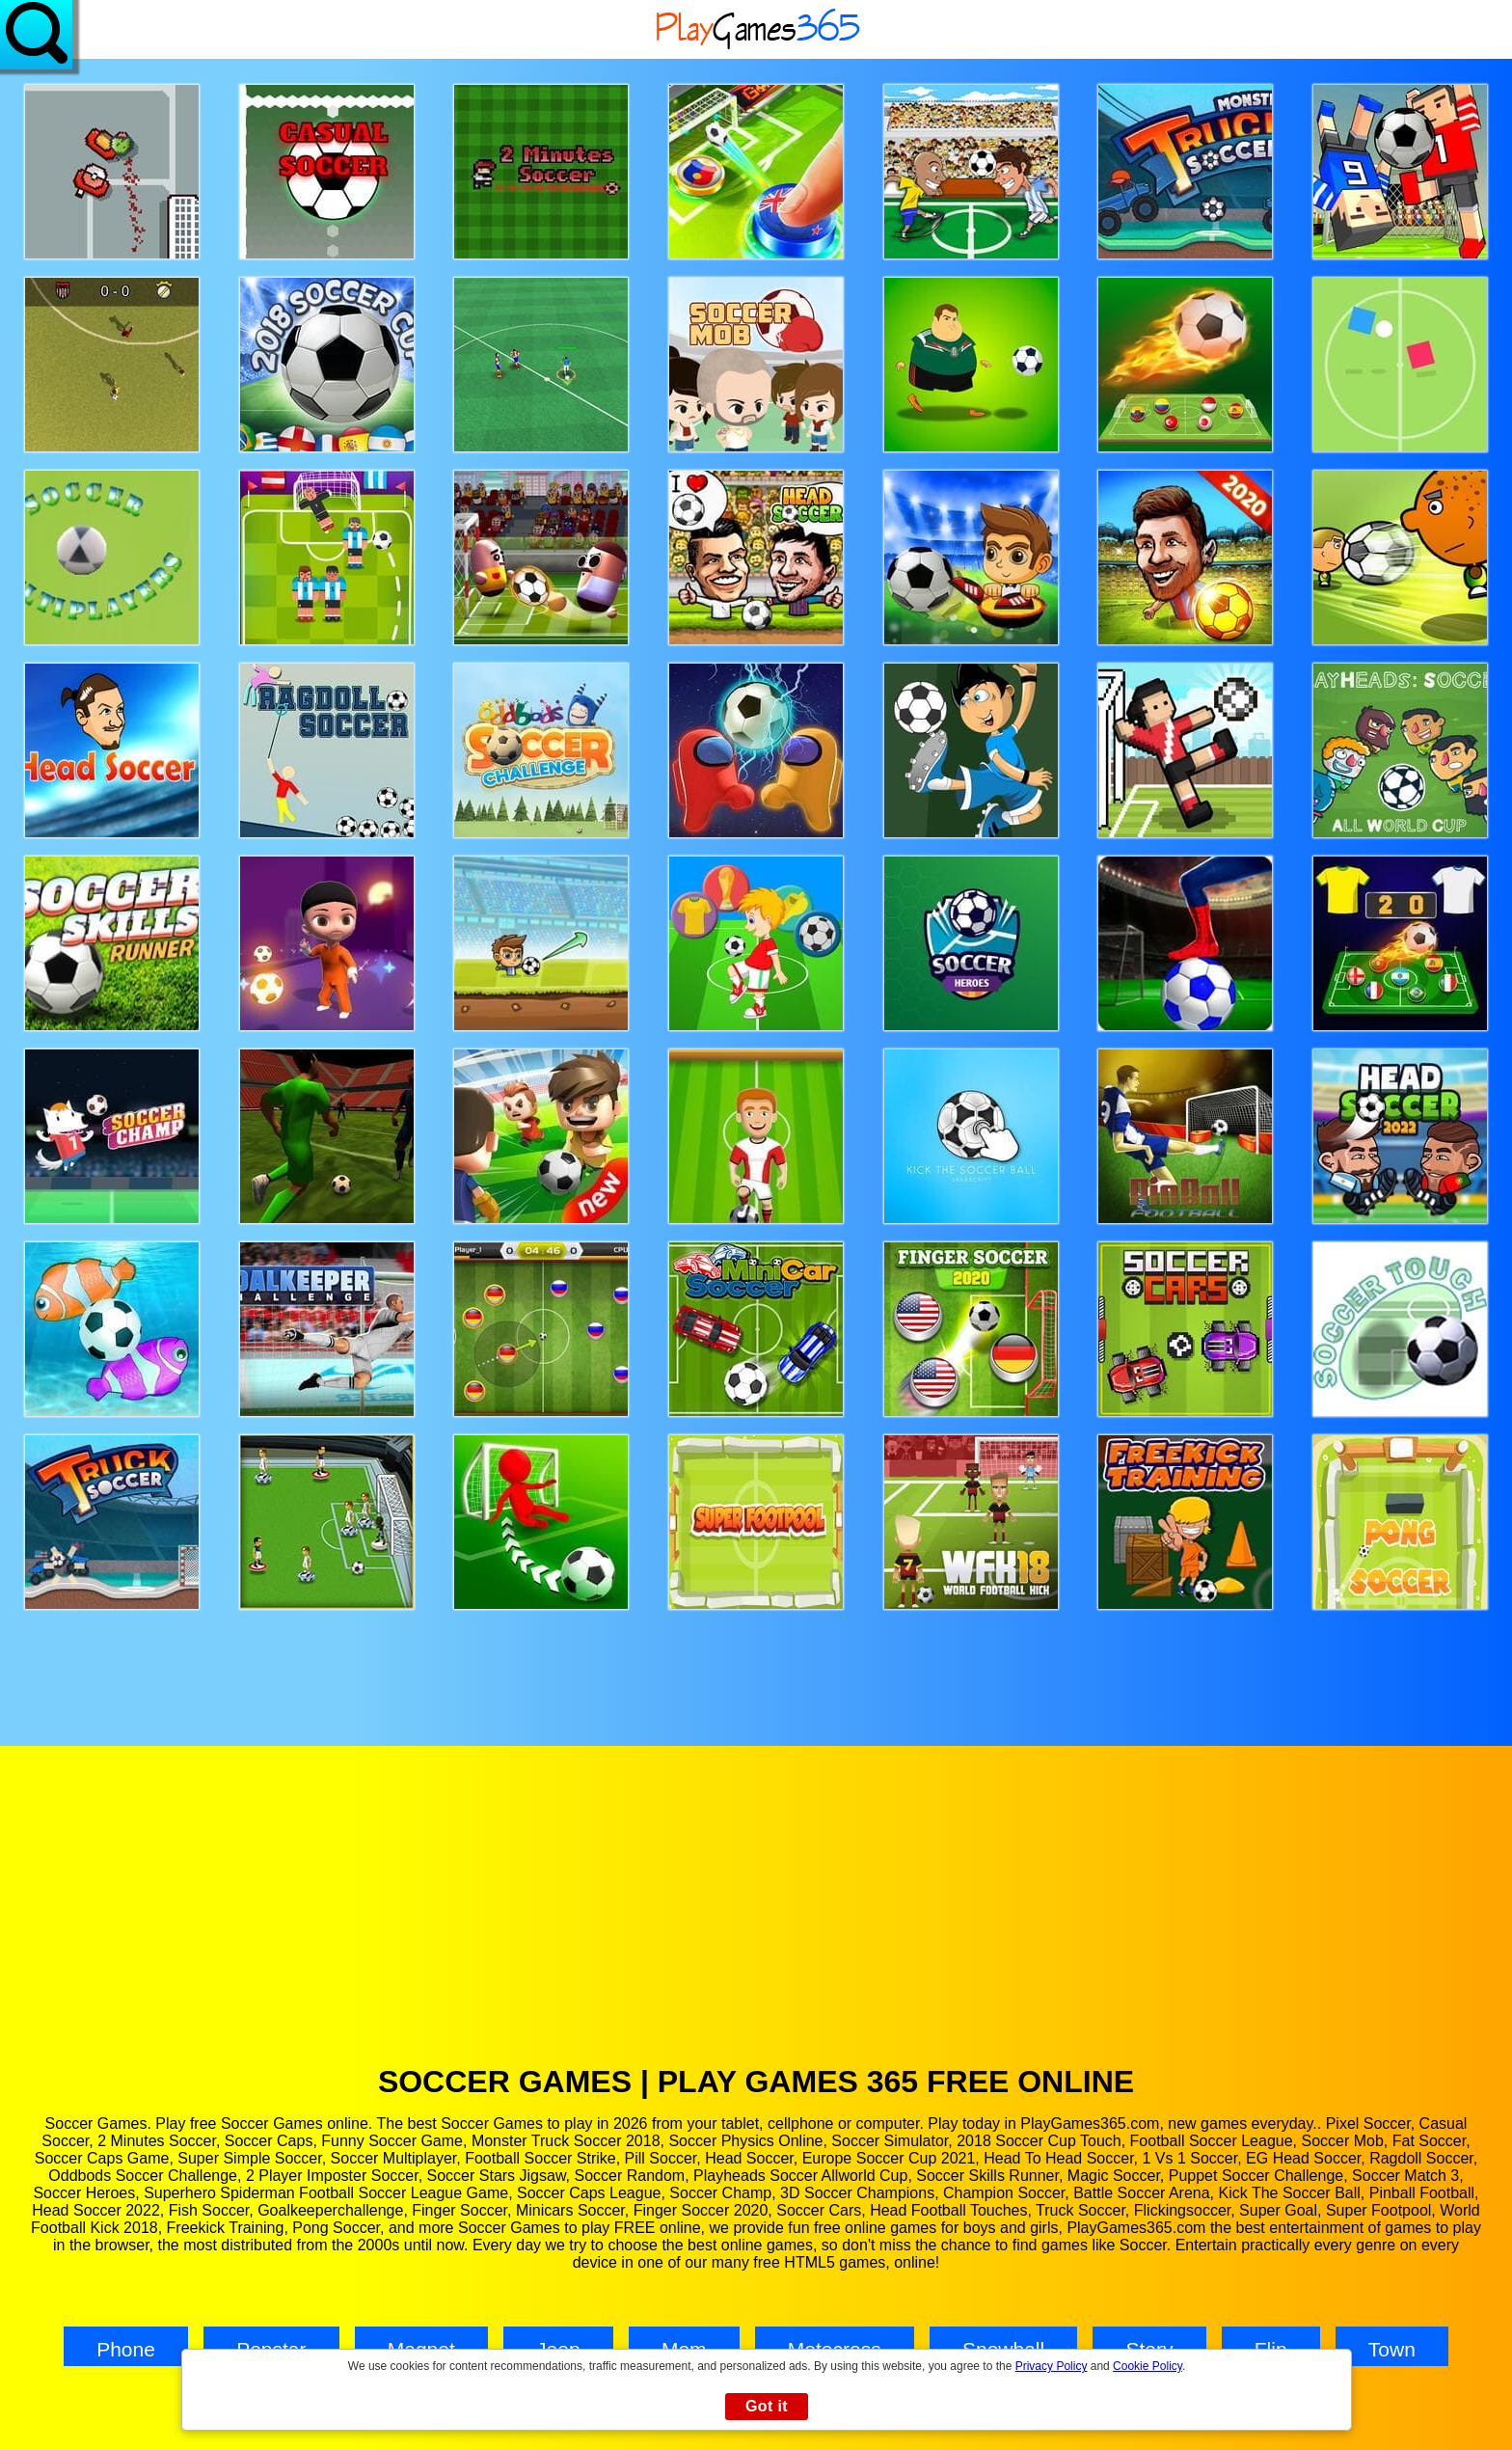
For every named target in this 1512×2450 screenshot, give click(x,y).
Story (1149, 2349)
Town (1392, 2349)
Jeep (558, 2349)
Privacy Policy (1051, 2366)
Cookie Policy (1147, 2366)
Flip (1271, 2349)
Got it (766, 2406)
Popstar (271, 2349)
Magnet (421, 2349)
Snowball (1003, 2349)
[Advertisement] (756, 1919)
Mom (684, 2349)
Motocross (834, 2349)
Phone (125, 2349)
